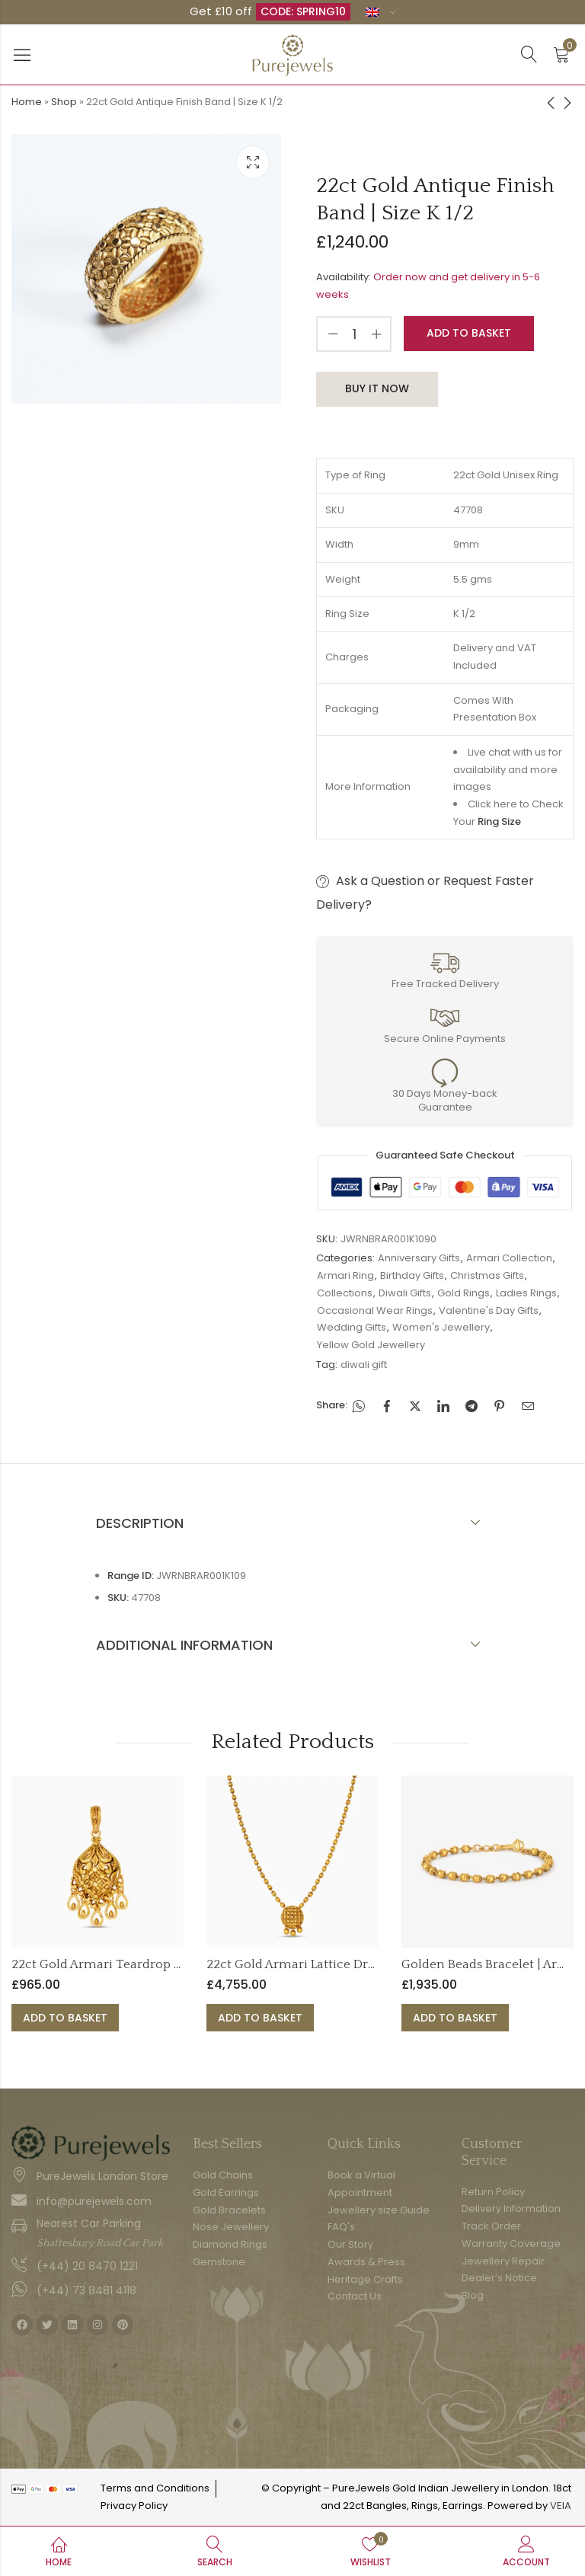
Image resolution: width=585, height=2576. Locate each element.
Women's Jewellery (441, 1327)
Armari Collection (509, 1258)
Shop (64, 101)
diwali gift (363, 1364)
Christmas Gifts (487, 1275)
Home (26, 101)
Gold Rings (463, 1293)
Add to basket (469, 332)
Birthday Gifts (412, 1275)
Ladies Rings (526, 1293)
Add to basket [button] (65, 2017)
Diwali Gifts (405, 1293)
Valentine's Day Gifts (489, 1310)
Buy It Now (377, 388)
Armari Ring (345, 1275)
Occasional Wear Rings (375, 1310)
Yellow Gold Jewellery (371, 1345)
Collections (344, 1293)
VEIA (560, 2505)
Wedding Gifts (351, 1327)
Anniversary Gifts (419, 1258)
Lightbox (253, 162)
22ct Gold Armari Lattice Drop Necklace (323, 1964)
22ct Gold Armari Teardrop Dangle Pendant (139, 1964)
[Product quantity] (354, 334)
